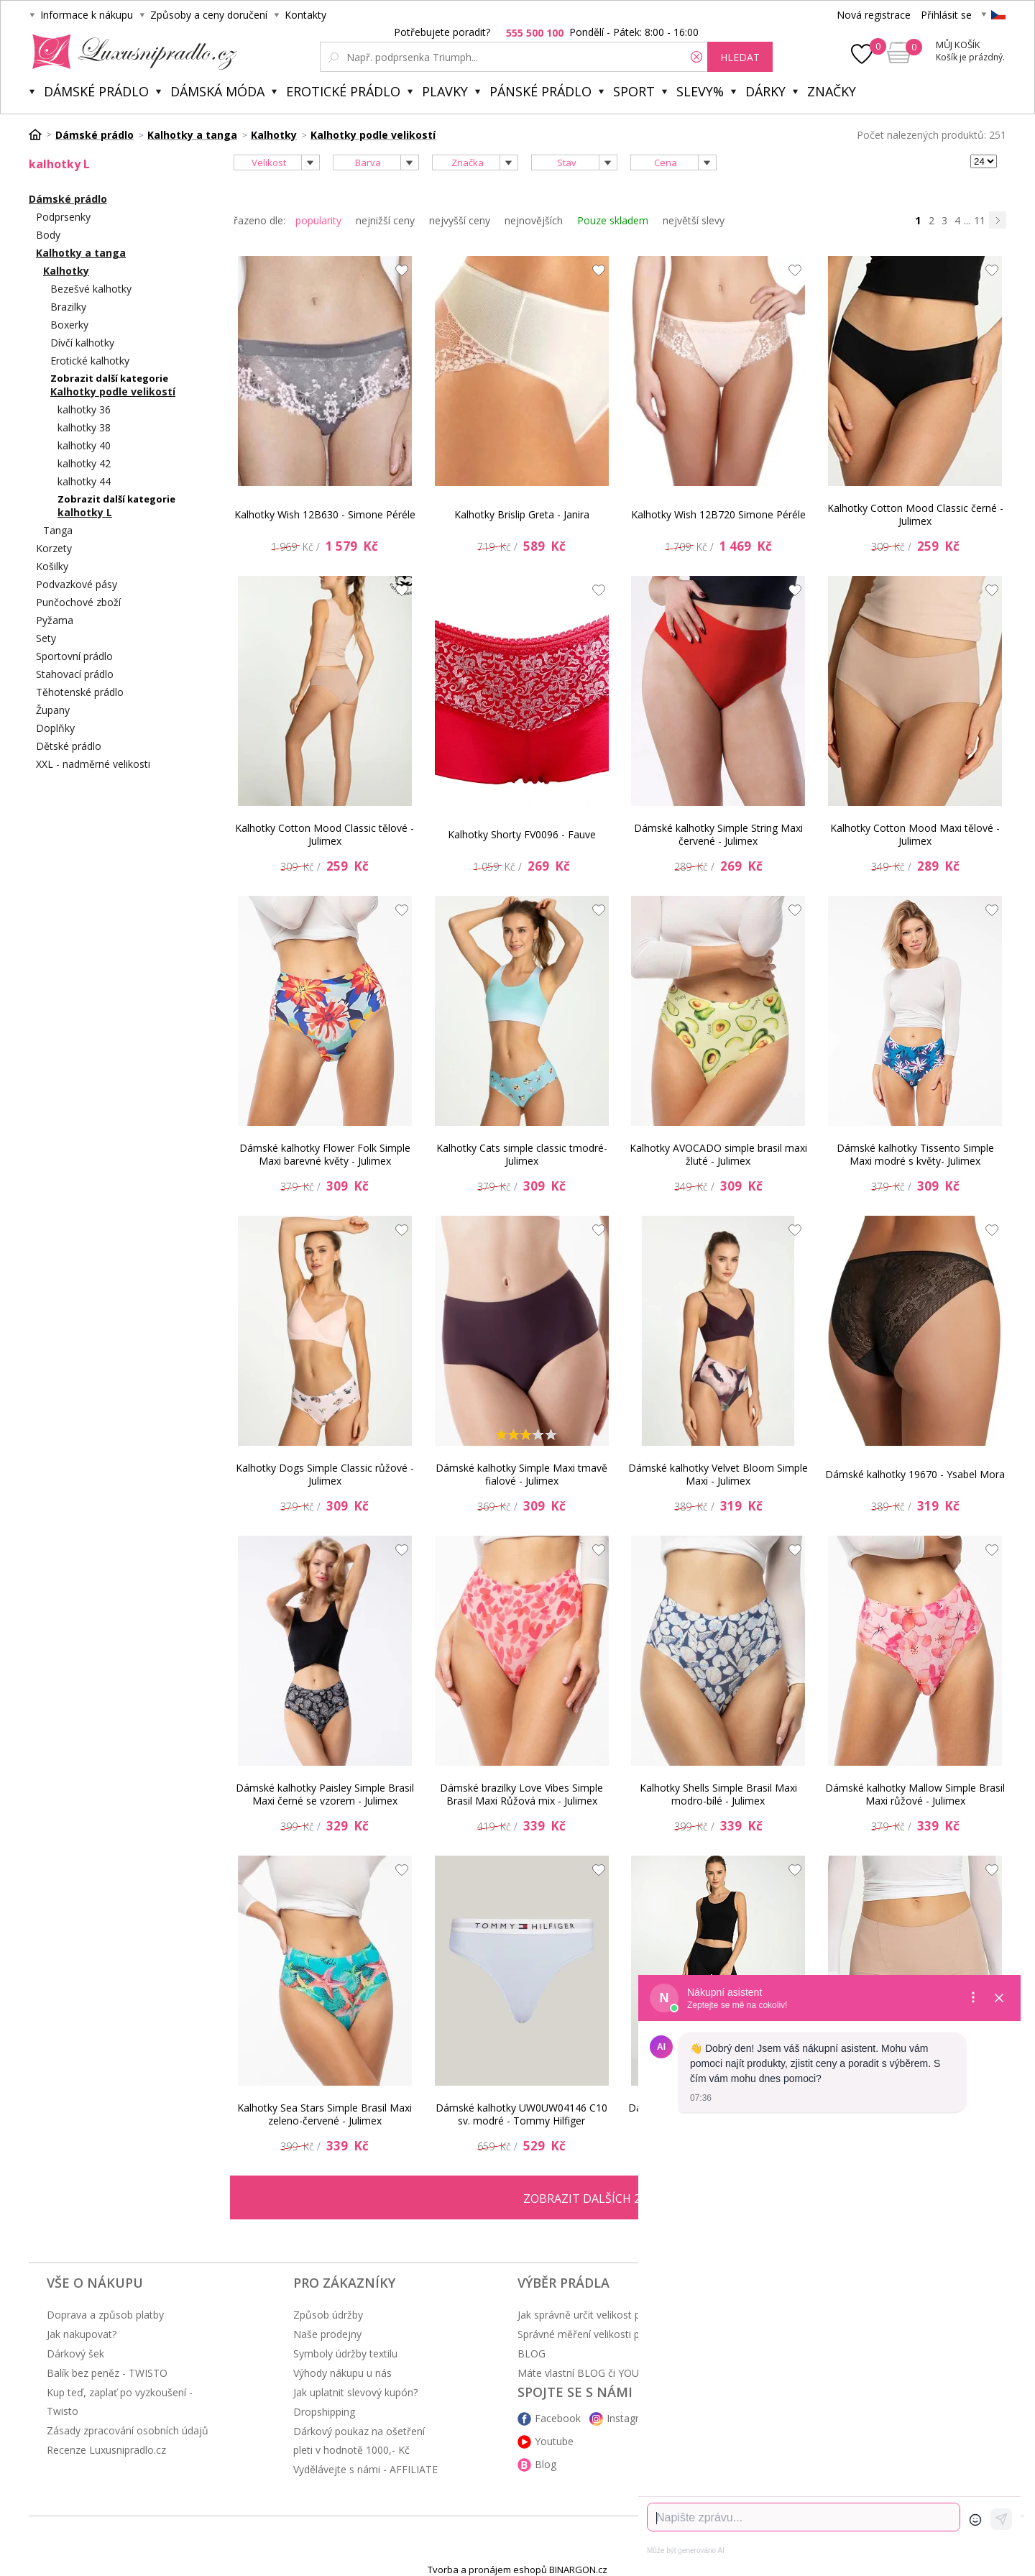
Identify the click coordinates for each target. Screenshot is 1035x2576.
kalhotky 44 (84, 481)
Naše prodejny (327, 2334)
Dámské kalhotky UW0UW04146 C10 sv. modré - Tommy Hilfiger (521, 2114)
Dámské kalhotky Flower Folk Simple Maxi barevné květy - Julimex (324, 1154)
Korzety (54, 548)
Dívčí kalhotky (82, 342)
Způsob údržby (328, 2314)
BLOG (532, 2353)
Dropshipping (324, 2412)
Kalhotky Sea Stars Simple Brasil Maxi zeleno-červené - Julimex (324, 2114)
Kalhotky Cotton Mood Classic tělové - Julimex (324, 834)
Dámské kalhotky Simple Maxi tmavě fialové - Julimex (521, 1474)
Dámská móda (217, 91)
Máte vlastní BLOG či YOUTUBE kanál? (607, 2373)
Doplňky (55, 728)
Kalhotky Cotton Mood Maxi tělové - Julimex (915, 834)
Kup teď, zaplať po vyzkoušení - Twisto (120, 2401)
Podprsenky (63, 217)
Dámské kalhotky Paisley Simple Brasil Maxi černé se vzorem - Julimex (325, 1794)
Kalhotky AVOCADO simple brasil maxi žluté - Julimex (718, 1154)
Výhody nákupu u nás (342, 2373)
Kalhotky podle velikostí (112, 391)
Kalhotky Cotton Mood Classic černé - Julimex (915, 514)
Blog (545, 2464)
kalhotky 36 (84, 409)
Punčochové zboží (78, 602)
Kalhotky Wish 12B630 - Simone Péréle (324, 514)
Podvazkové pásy (76, 584)
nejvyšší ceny (459, 220)
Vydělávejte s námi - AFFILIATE (365, 2469)
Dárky (765, 91)
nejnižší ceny (385, 220)
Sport (634, 91)
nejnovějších (534, 220)
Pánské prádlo (540, 91)
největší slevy (693, 220)
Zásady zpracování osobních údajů (127, 2430)
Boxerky (69, 324)
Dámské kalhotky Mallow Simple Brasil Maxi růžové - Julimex (915, 1794)
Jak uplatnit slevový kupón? (355, 2392)
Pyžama (54, 620)
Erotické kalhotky (89, 360)
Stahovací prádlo (75, 674)
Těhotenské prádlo (80, 692)
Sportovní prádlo (74, 656)
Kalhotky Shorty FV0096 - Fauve (522, 834)
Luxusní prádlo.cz (130, 52)
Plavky (445, 91)
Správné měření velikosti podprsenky (603, 2334)
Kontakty (305, 15)
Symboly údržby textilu (345, 2353)
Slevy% (700, 91)
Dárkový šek (75, 2353)
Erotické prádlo (343, 91)
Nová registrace (874, 15)
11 (979, 220)
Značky (831, 91)
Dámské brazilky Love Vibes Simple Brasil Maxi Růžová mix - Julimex (521, 1794)
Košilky (52, 566)
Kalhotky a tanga (81, 253)
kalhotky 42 (84, 463)
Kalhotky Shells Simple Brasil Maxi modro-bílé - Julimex (718, 1794)
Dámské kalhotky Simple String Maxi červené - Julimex (718, 834)
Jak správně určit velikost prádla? (593, 2314)
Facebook (558, 2418)
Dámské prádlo (96, 91)
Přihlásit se (946, 15)
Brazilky (68, 306)
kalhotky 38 (84, 427)
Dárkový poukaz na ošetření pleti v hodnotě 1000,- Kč (359, 2440)
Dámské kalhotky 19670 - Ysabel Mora (915, 1474)
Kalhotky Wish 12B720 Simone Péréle (718, 514)
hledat (740, 57)
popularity (318, 220)
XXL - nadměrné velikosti (93, 764)
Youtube (554, 2441)
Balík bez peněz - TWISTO (107, 2373)
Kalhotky (66, 271)
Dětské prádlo (68, 746)
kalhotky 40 (84, 445)
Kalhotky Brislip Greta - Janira (521, 514)
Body (48, 235)
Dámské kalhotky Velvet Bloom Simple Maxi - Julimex (718, 1474)
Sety (46, 638)
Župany (53, 710)
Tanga (58, 530)
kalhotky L (85, 512)
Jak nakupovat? (81, 2334)
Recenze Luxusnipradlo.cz (106, 2450)
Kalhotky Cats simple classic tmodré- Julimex (521, 1154)
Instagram (630, 2418)
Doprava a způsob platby (105, 2314)
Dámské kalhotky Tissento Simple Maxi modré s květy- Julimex (915, 1154)
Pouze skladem (612, 220)
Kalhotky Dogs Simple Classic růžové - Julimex (325, 1474)
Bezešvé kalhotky (91, 288)
